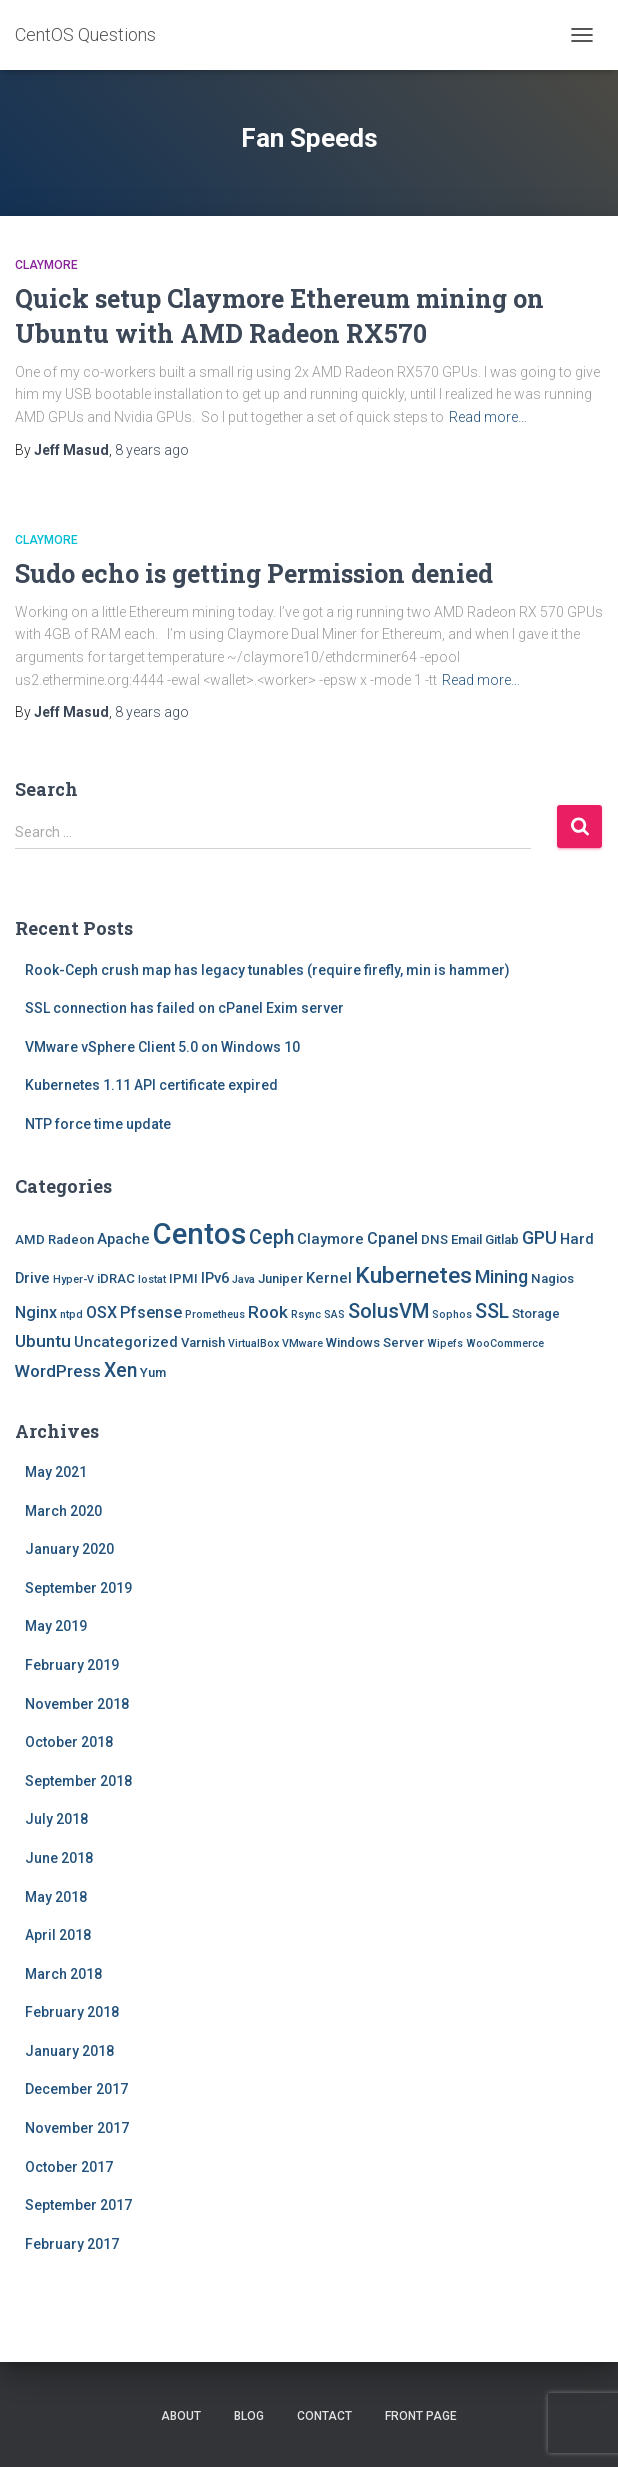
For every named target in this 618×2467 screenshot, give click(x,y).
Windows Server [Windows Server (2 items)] (375, 1342)
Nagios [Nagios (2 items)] (552, 1278)
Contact (324, 2416)
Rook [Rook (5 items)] (268, 1312)
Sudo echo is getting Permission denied (254, 573)
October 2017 (69, 2167)
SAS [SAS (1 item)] (334, 1314)
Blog (249, 2416)
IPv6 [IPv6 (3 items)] (215, 1278)
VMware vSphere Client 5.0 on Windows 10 (162, 1047)
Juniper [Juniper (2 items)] (280, 1278)
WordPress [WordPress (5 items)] (58, 1371)
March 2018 (63, 1974)
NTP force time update (98, 1124)
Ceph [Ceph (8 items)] (271, 1237)
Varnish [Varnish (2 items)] (203, 1342)
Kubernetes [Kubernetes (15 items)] (413, 1275)
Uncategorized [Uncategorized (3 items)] (126, 1342)
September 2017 (78, 2205)
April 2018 (58, 1935)
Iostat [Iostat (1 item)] (152, 1279)
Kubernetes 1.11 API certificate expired (151, 1085)
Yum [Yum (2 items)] (153, 1372)
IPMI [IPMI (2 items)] (183, 1278)
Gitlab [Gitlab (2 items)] (502, 1239)
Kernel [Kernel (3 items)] (329, 1278)
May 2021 (56, 1472)
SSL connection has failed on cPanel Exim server (184, 1008)
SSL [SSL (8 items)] (492, 1311)
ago (152, 450)
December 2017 (76, 2089)
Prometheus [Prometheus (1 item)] (215, 1314)
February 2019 (72, 1665)
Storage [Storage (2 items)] (536, 1313)
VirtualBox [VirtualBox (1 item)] (253, 1343)
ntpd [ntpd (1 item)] (71, 1314)
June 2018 (59, 1858)
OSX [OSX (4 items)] (101, 1312)
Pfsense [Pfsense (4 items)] (151, 1312)
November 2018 (77, 1704)
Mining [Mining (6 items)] (501, 1276)
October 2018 (69, 1742)
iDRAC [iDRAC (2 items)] (116, 1278)
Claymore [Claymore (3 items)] (330, 1239)
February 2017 (72, 2244)
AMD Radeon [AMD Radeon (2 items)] (54, 1239)
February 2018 (72, 2012)
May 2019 (56, 1626)
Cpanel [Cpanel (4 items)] (392, 1238)
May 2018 (56, 1897)
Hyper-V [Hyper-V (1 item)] (73, 1279)
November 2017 (77, 2128)
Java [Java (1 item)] (243, 1279)
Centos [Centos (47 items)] (199, 1234)
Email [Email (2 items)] (466, 1239)
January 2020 (69, 1549)
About (181, 2416)
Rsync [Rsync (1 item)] (306, 1314)
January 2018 (69, 2051)
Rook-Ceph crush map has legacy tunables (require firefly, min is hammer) (267, 970)
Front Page (421, 2416)
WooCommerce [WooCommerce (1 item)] (505, 1343)
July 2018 (56, 1819)
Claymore (46, 265)
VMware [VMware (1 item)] (302, 1343)
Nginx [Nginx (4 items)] (36, 1312)
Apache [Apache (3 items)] (123, 1239)
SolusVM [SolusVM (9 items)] (388, 1311)
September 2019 (78, 1588)
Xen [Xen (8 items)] (120, 1370)
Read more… (488, 417)
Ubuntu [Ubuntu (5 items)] (43, 1341)
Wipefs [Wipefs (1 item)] (445, 1343)
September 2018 (78, 1781)
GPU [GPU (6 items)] (539, 1237)
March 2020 (63, 1511)
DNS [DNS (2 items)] (434, 1239)
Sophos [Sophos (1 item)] (452, 1314)
